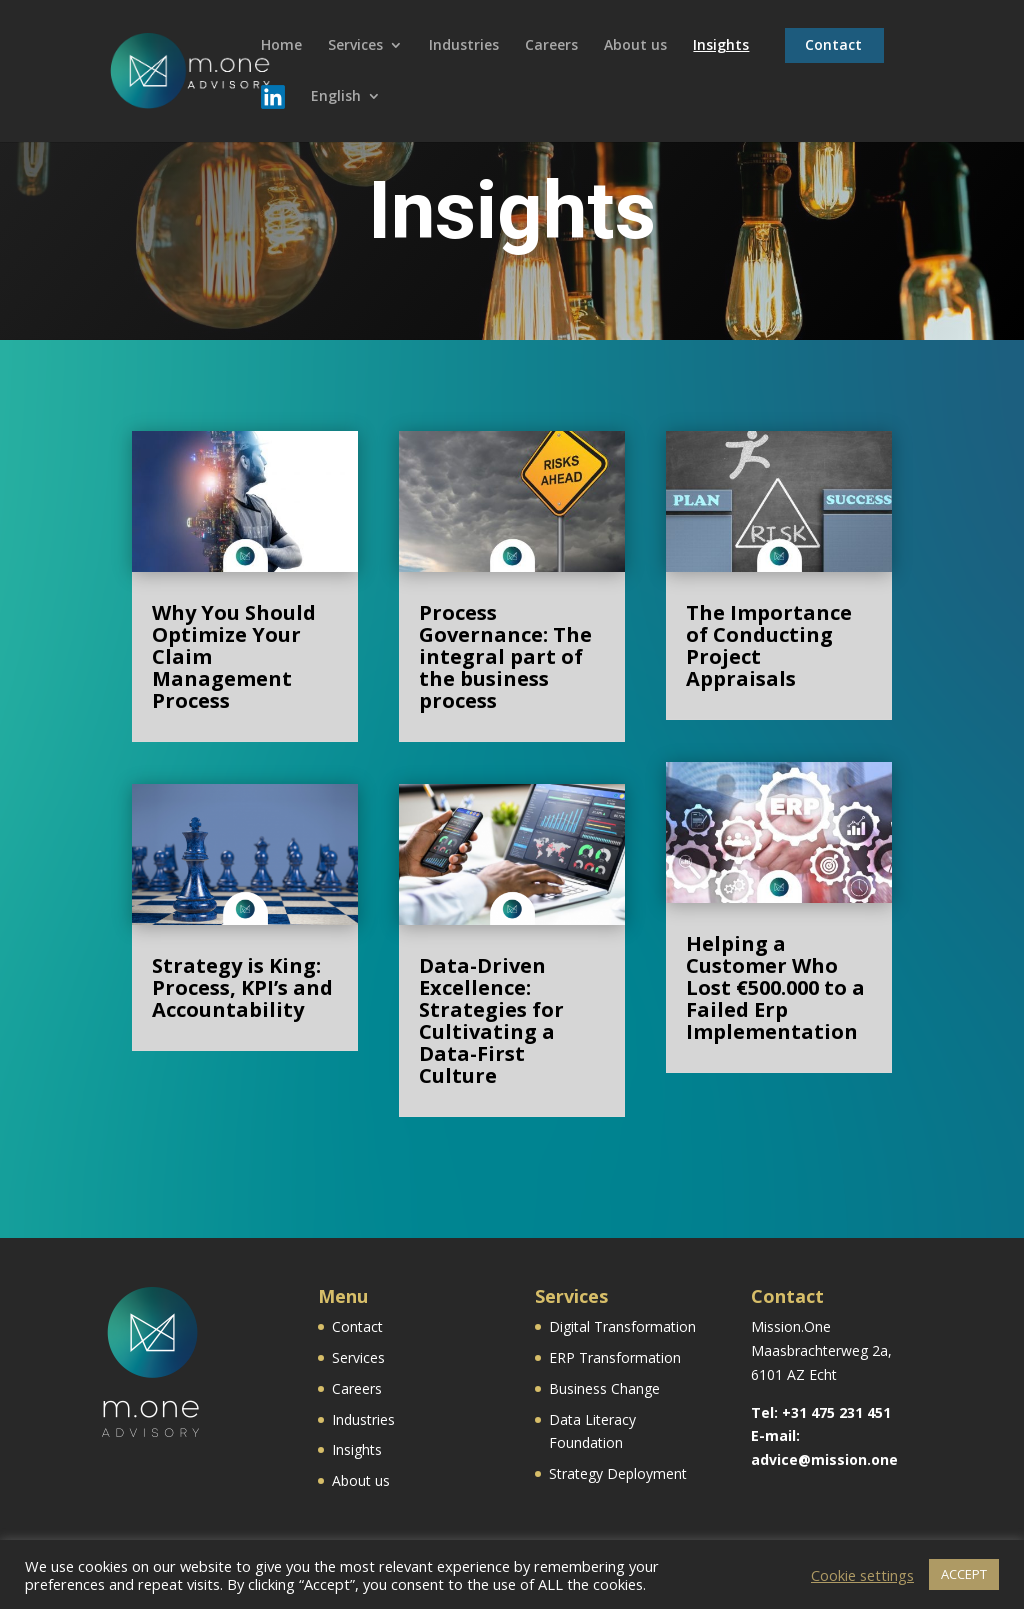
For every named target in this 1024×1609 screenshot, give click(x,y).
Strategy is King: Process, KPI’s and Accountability (242, 987)
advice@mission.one (824, 1459)
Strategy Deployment (618, 1473)
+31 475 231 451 (836, 1412)
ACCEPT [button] (964, 1574)
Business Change (604, 1388)
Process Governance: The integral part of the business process (505, 656)
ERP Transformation (615, 1357)
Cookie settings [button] (862, 1575)
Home (281, 46)
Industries (464, 46)
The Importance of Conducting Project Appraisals (769, 645)
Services (355, 46)
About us (635, 46)
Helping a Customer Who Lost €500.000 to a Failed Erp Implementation (775, 987)
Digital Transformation (622, 1326)
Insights (721, 46)
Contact (833, 46)
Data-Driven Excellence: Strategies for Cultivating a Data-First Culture (491, 1020)
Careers (551, 46)
